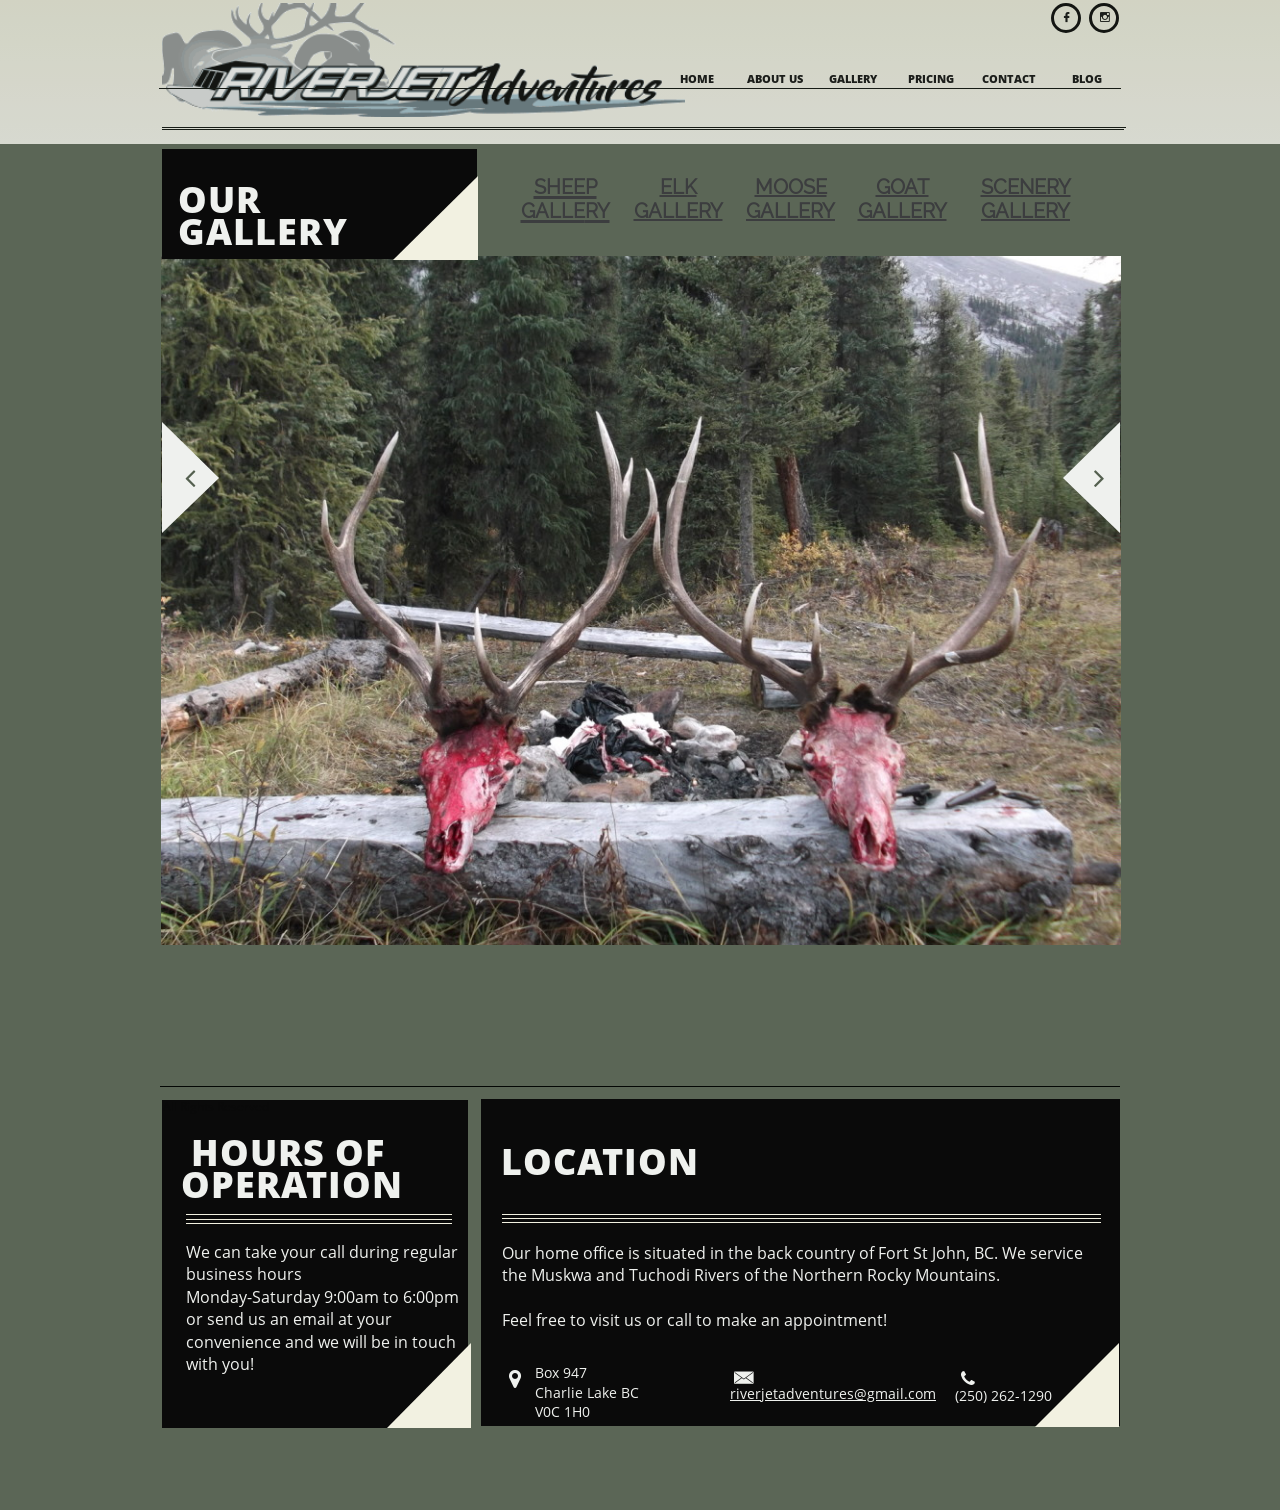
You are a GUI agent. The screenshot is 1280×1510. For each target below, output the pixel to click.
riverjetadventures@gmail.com (833, 1393)
